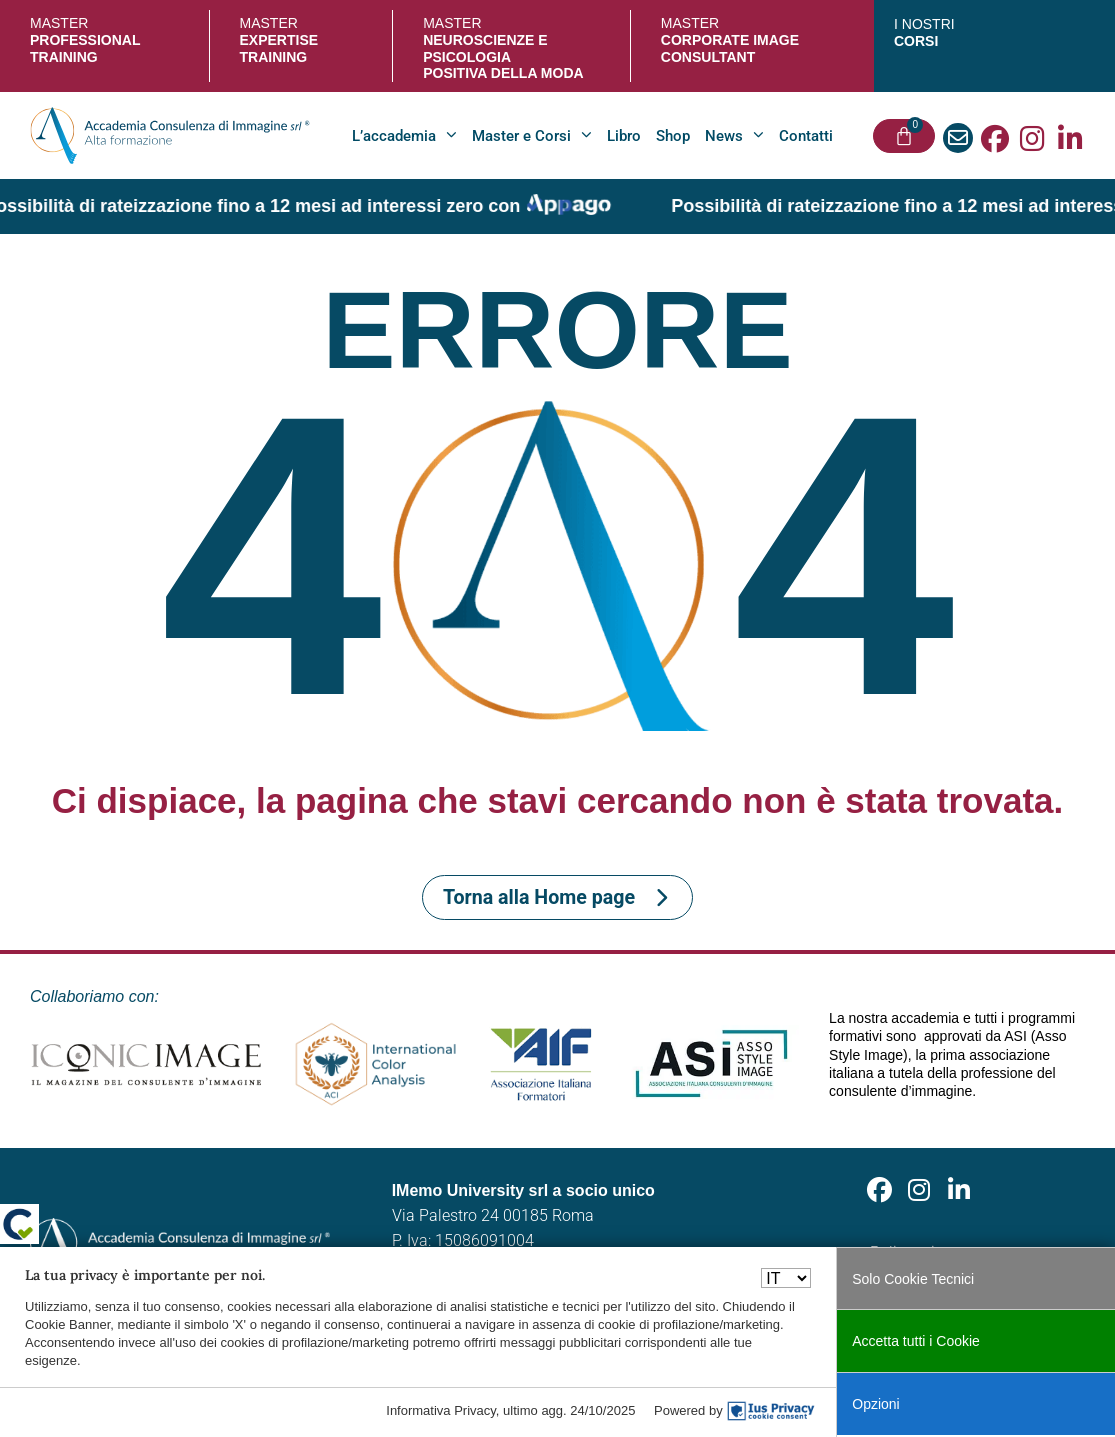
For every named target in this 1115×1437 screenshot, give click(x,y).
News (734, 135)
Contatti (806, 136)
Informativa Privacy (441, 1410)
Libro (624, 136)
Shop (673, 136)
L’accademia (404, 135)
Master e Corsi (532, 135)
